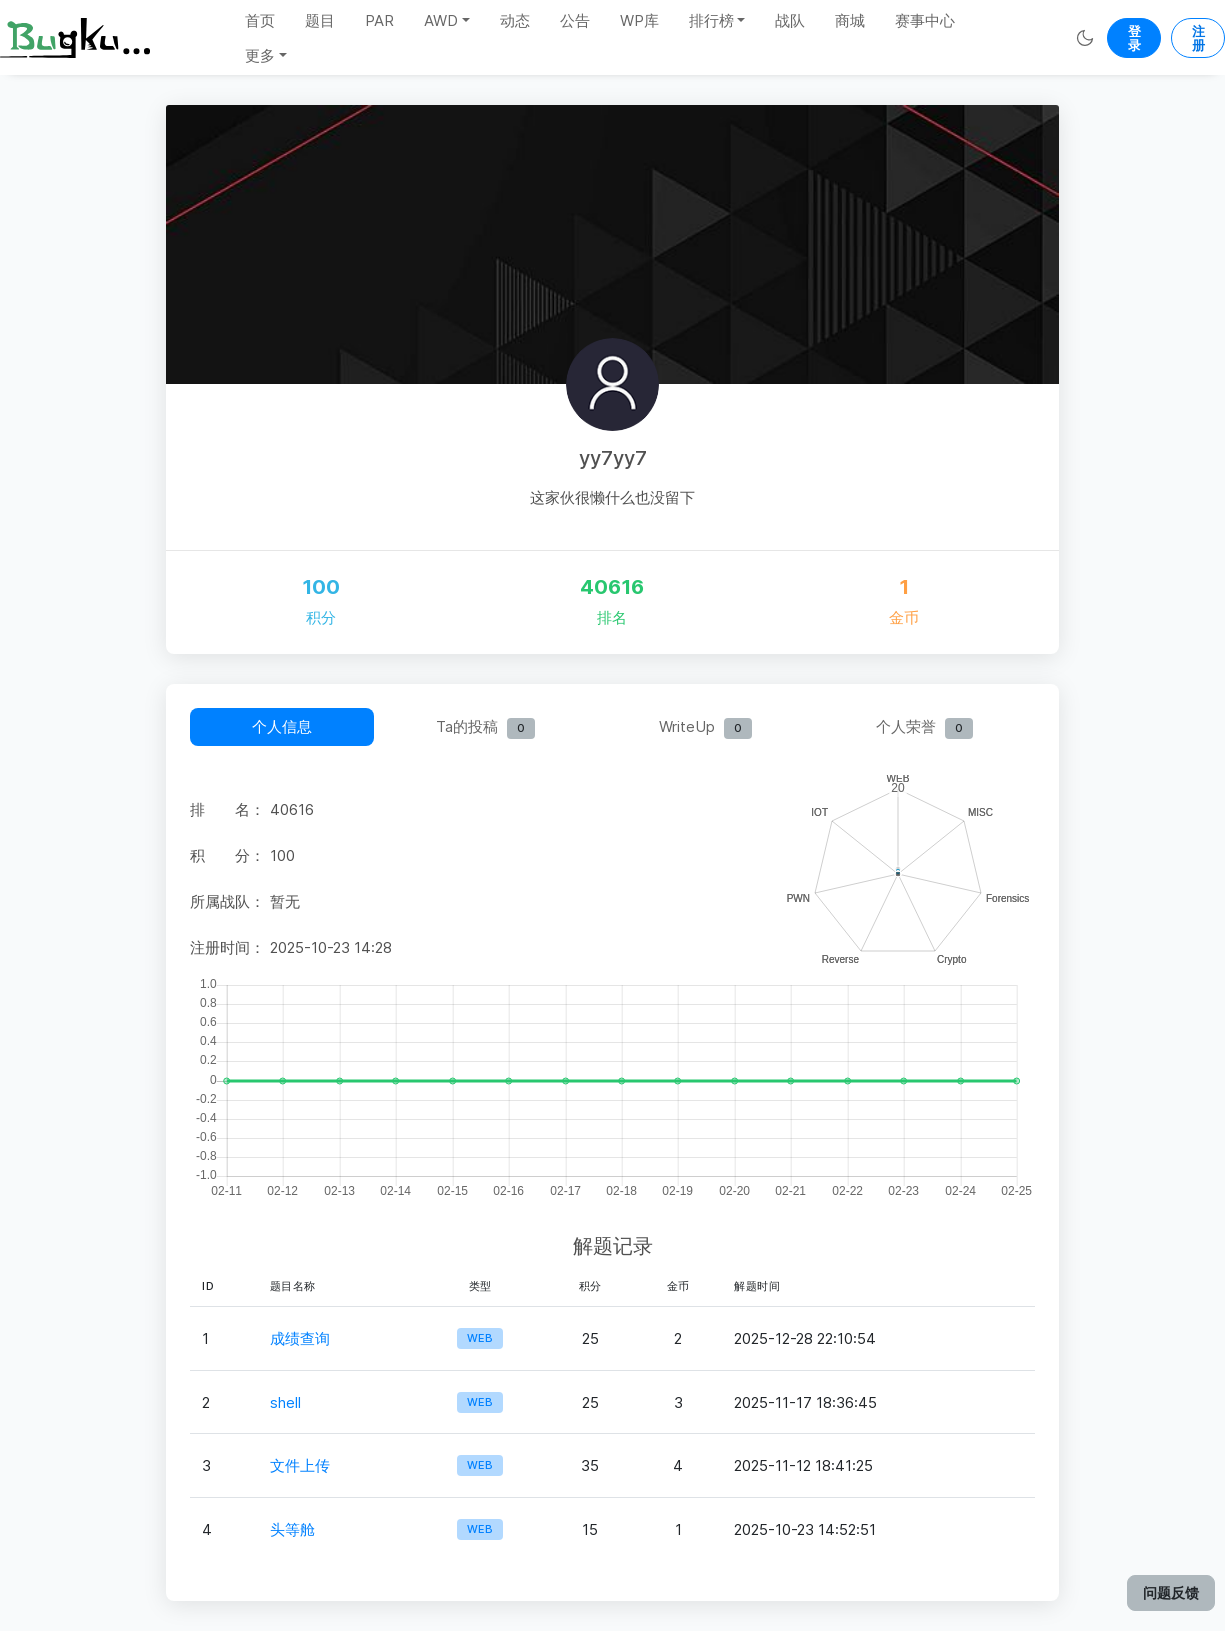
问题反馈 (1171, 1592)
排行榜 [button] (711, 20)
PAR (379, 20)
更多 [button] (260, 55)
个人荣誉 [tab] (924, 728)
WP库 (639, 20)
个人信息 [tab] (282, 726)
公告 (575, 20)
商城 (850, 20)
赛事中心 (925, 20)
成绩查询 (300, 1338)
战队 (790, 20)
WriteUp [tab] (705, 728)
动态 (515, 20)
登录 (1134, 38)
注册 (1198, 38)
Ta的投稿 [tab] (485, 728)
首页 (260, 20)
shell (285, 1402)
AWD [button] (441, 20)
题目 (320, 20)
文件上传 (300, 1465)
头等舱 (292, 1529)
